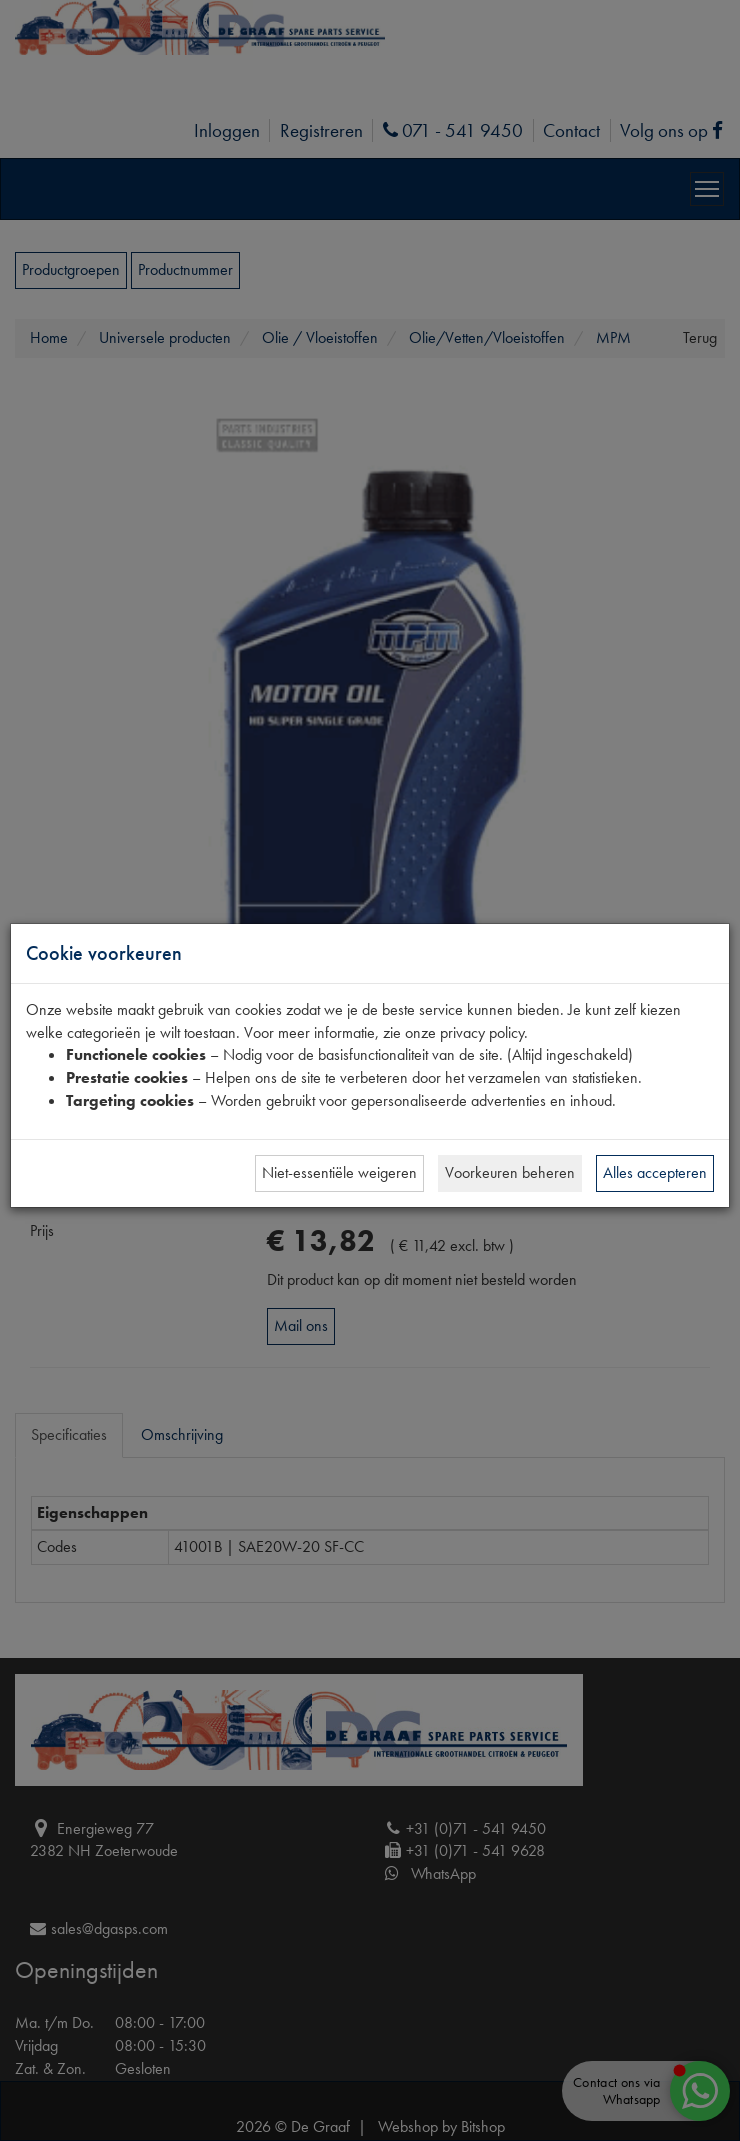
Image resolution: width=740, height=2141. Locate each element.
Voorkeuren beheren (510, 1172)
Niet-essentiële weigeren (339, 1172)
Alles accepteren (655, 1172)
